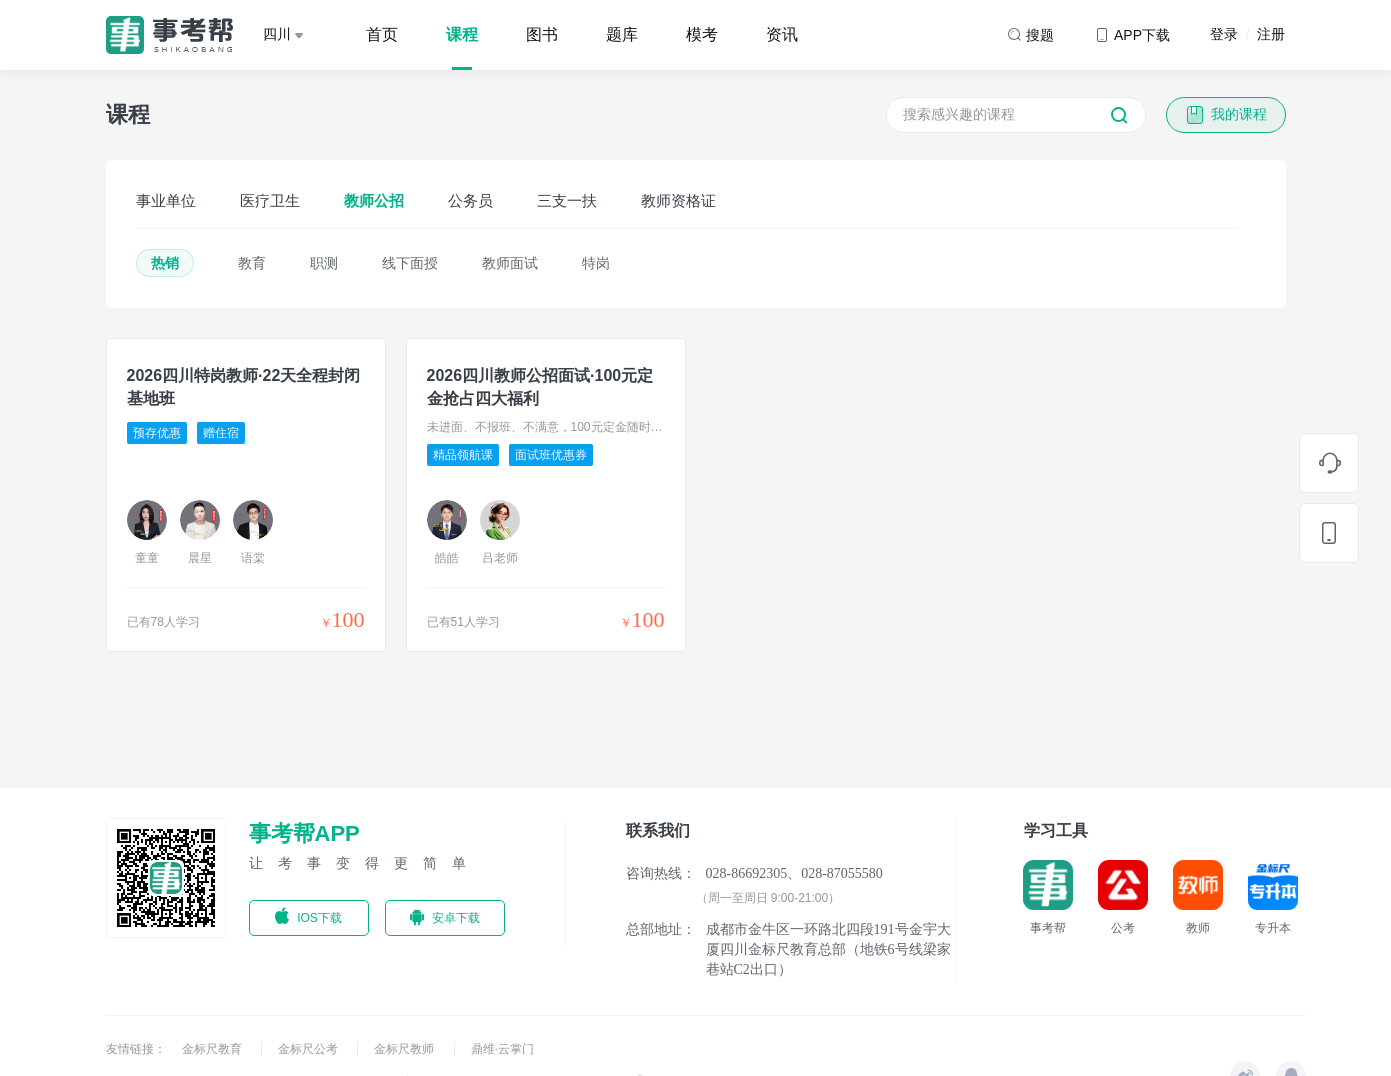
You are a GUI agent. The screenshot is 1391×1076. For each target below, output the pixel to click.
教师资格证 (678, 200)
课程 (462, 34)
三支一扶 (567, 200)
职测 (324, 263)
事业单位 (166, 200)
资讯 (782, 34)
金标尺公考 (309, 1049)
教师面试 (510, 263)
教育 (252, 263)
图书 (542, 34)
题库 (622, 34)
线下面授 (410, 263)
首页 (382, 34)
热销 (165, 263)
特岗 (596, 263)
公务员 (470, 200)
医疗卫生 (270, 200)
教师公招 (374, 200)
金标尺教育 (213, 1049)
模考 (702, 34)
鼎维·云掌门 (502, 1049)
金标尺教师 (405, 1049)
